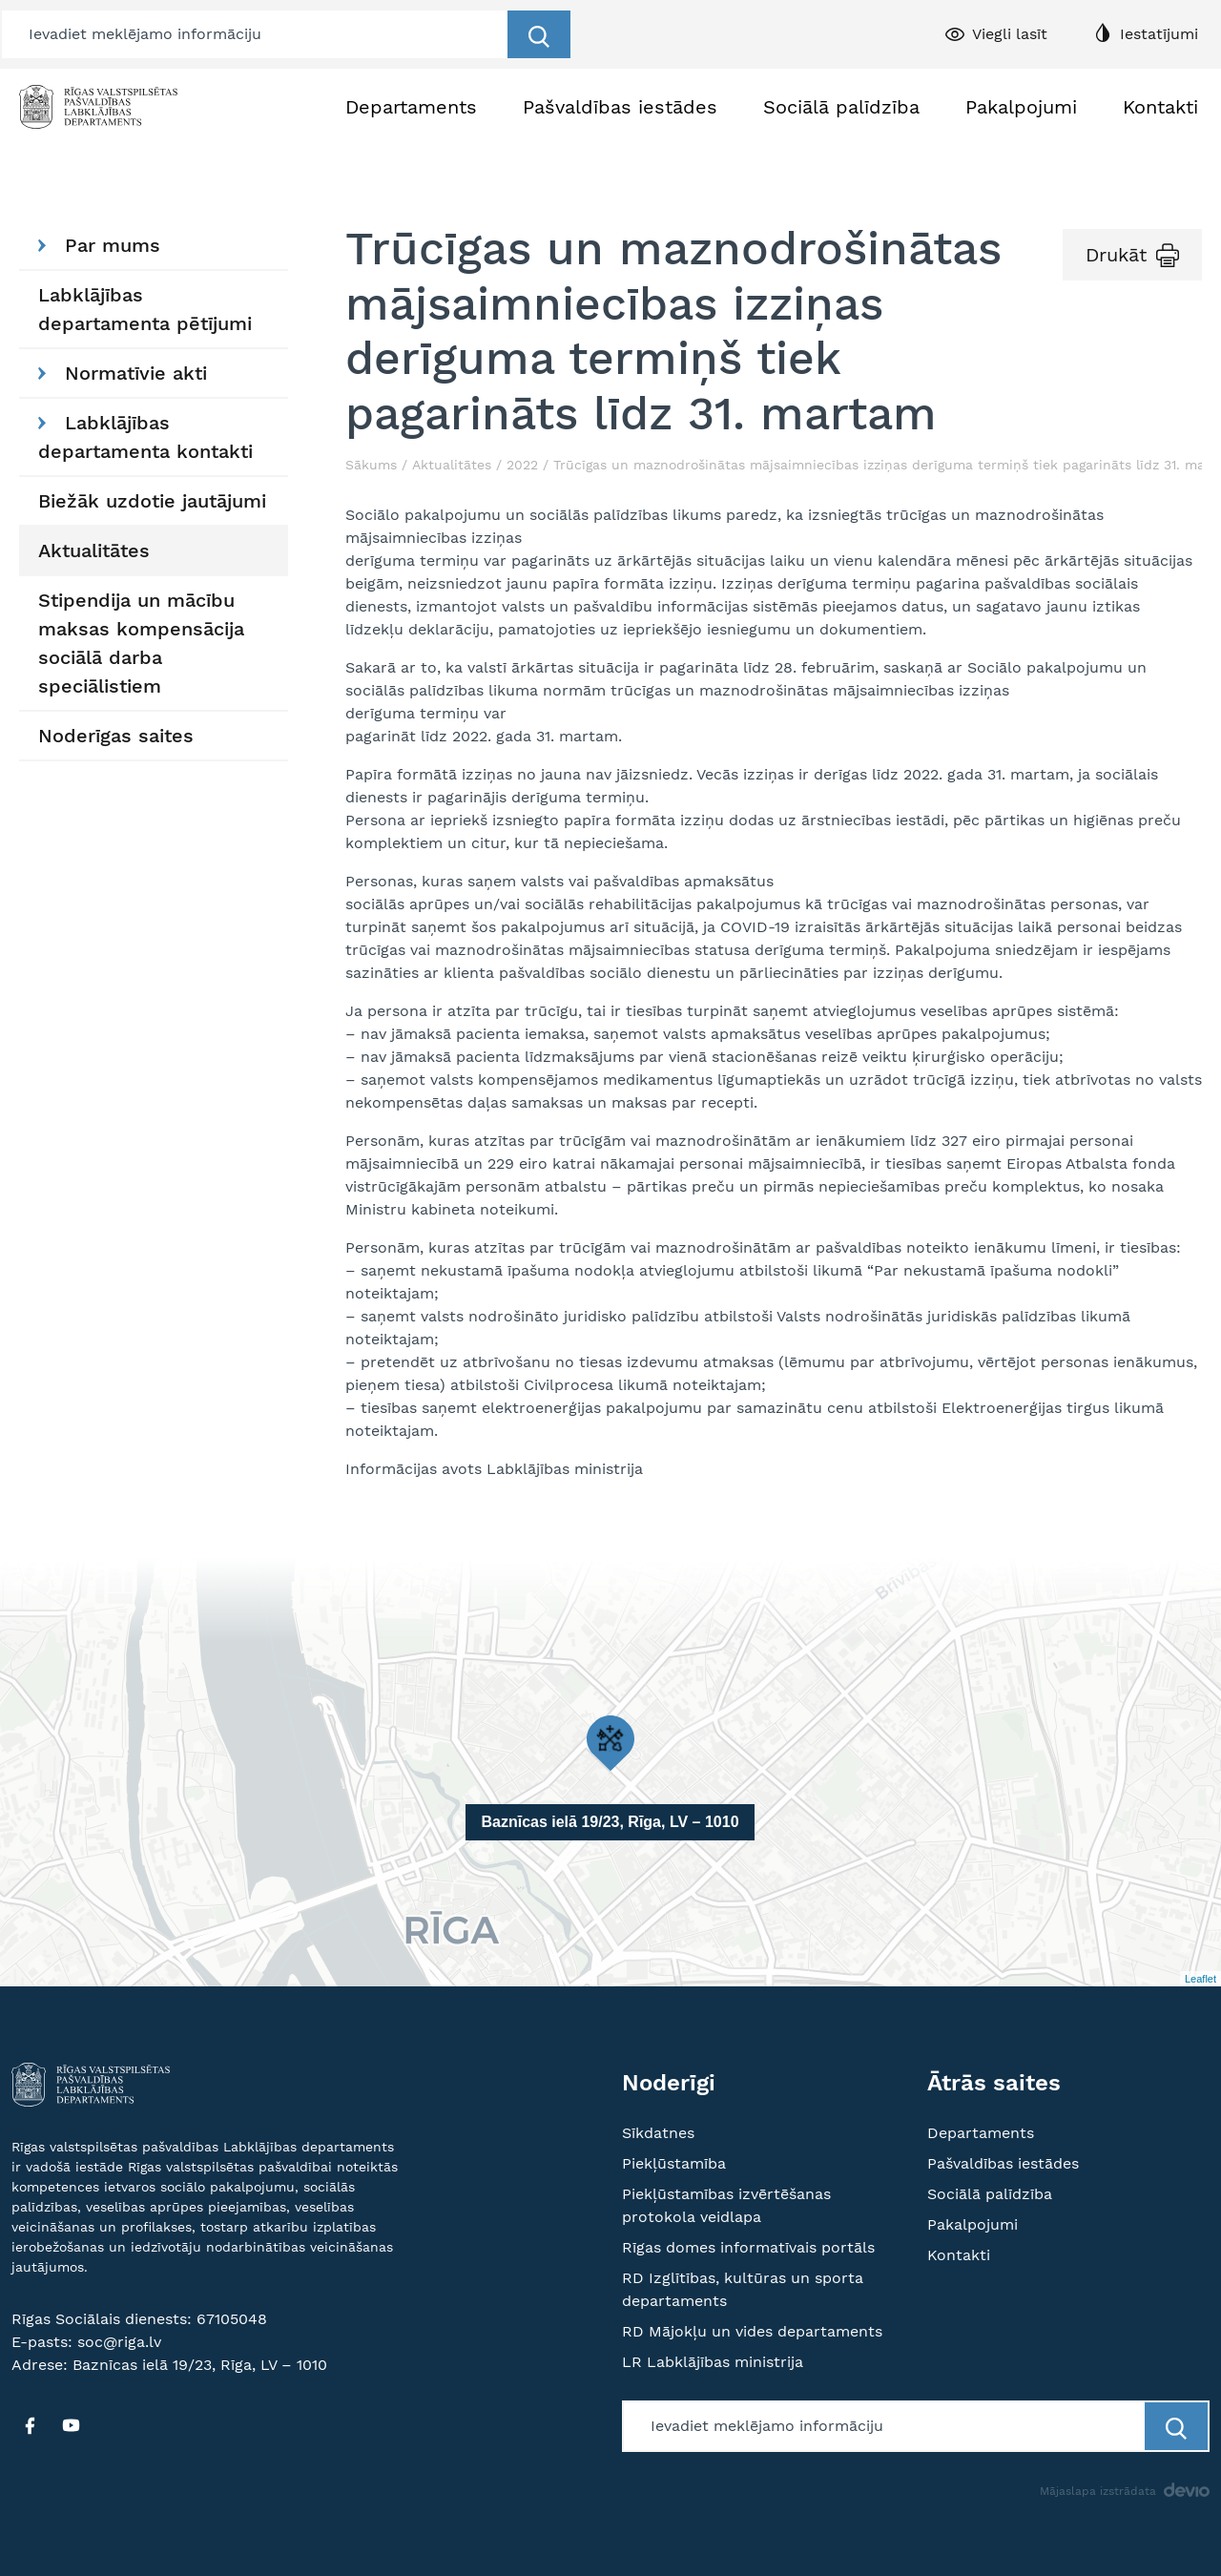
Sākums (371, 464)
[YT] (70, 2425)
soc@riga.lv (119, 2342)
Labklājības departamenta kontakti (145, 437)
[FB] (29, 2425)
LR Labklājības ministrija (712, 2362)
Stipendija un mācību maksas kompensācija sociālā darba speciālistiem (141, 643)
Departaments (411, 106)
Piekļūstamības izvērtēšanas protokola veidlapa (726, 2205)
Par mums (99, 245)
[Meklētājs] (255, 34)
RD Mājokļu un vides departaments (752, 2331)
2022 (522, 464)
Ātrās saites (994, 2082)
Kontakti (1160, 106)
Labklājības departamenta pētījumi (145, 309)
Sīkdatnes (658, 2133)
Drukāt (1116, 254)
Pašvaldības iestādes (620, 106)
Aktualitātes (94, 550)
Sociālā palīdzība (841, 106)
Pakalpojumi (1021, 106)
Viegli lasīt (1009, 34)
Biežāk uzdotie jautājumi (152, 500)
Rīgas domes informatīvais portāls (748, 2247)
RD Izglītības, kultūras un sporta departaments (742, 2289)
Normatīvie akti (122, 373)
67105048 (232, 2319)
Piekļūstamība (674, 2163)
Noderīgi (668, 2082)
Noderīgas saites (116, 735)
